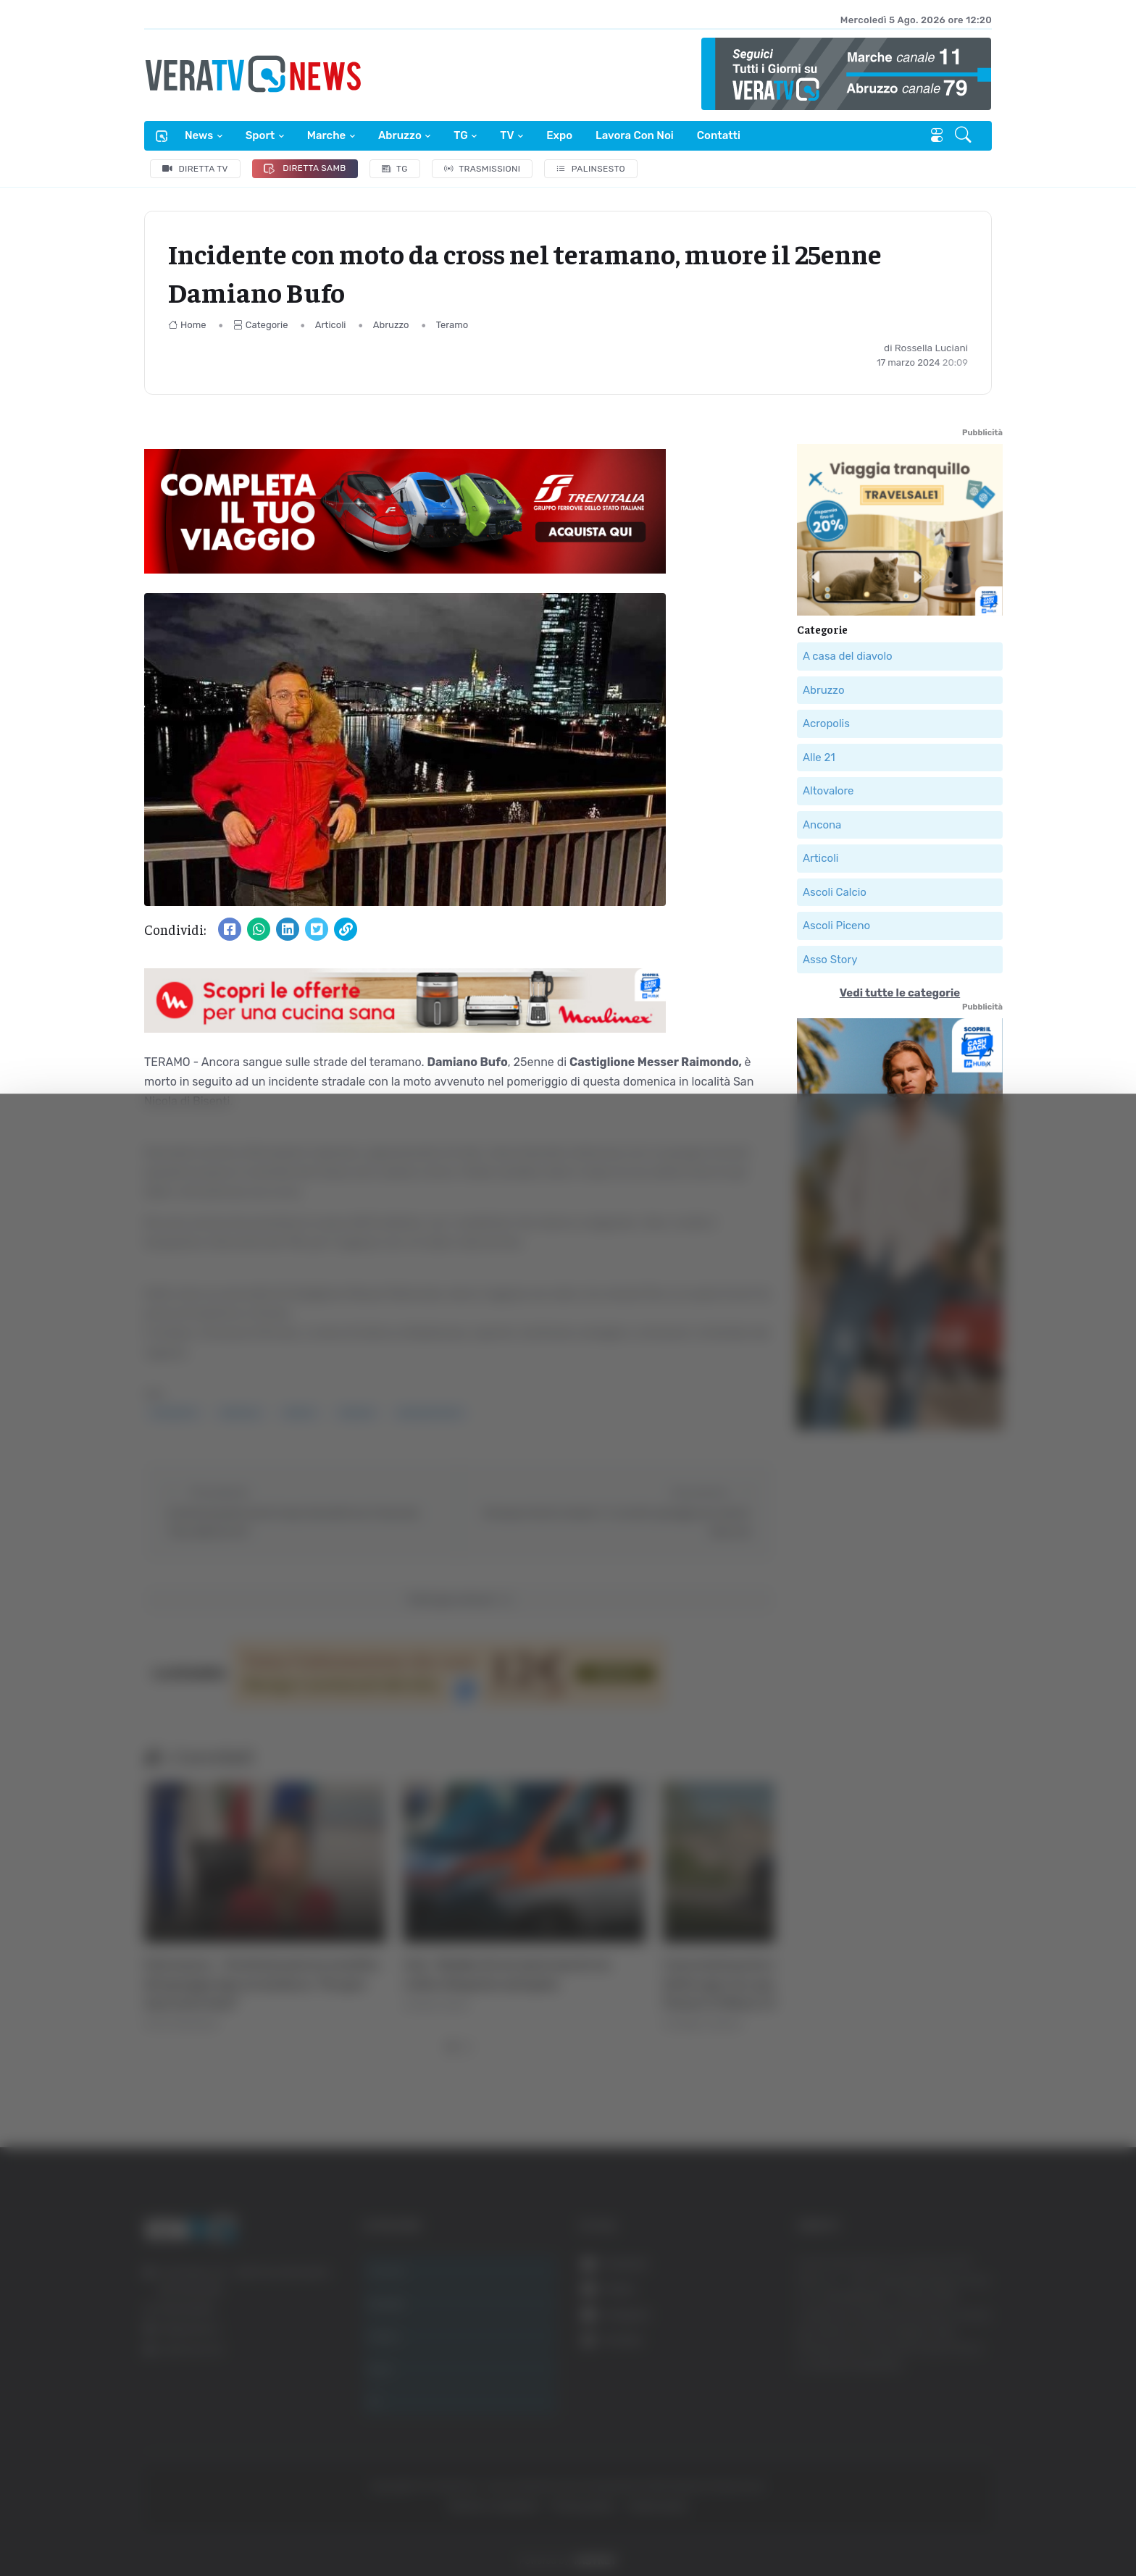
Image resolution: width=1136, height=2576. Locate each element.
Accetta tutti (974, 2400)
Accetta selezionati (974, 2448)
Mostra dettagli (258, 2524)
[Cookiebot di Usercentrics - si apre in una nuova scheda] (122, 2524)
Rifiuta (975, 2495)
